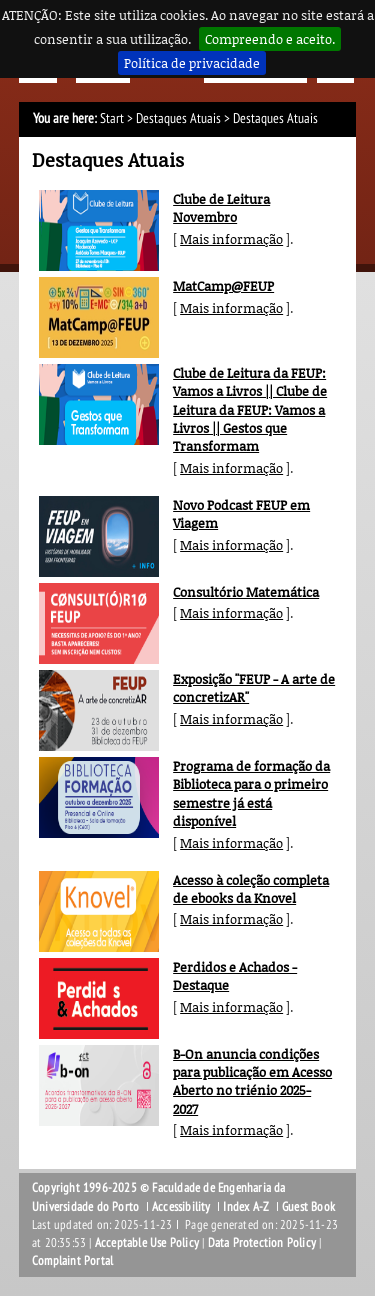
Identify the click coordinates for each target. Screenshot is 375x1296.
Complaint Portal (72, 1261)
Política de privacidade (192, 63)
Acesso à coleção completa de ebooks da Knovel (251, 889)
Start (112, 118)
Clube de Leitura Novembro (221, 208)
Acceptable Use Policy (147, 1243)
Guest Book (308, 1207)
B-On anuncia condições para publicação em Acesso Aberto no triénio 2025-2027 (252, 1081)
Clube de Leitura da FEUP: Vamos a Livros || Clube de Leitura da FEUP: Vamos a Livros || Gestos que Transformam (250, 409)
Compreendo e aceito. (270, 39)
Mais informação (231, 239)
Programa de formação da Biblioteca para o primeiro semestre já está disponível (251, 793)
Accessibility (181, 1207)
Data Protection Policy (262, 1243)
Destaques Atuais (178, 118)
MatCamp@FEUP (223, 286)
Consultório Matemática (246, 592)
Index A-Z (246, 1207)
